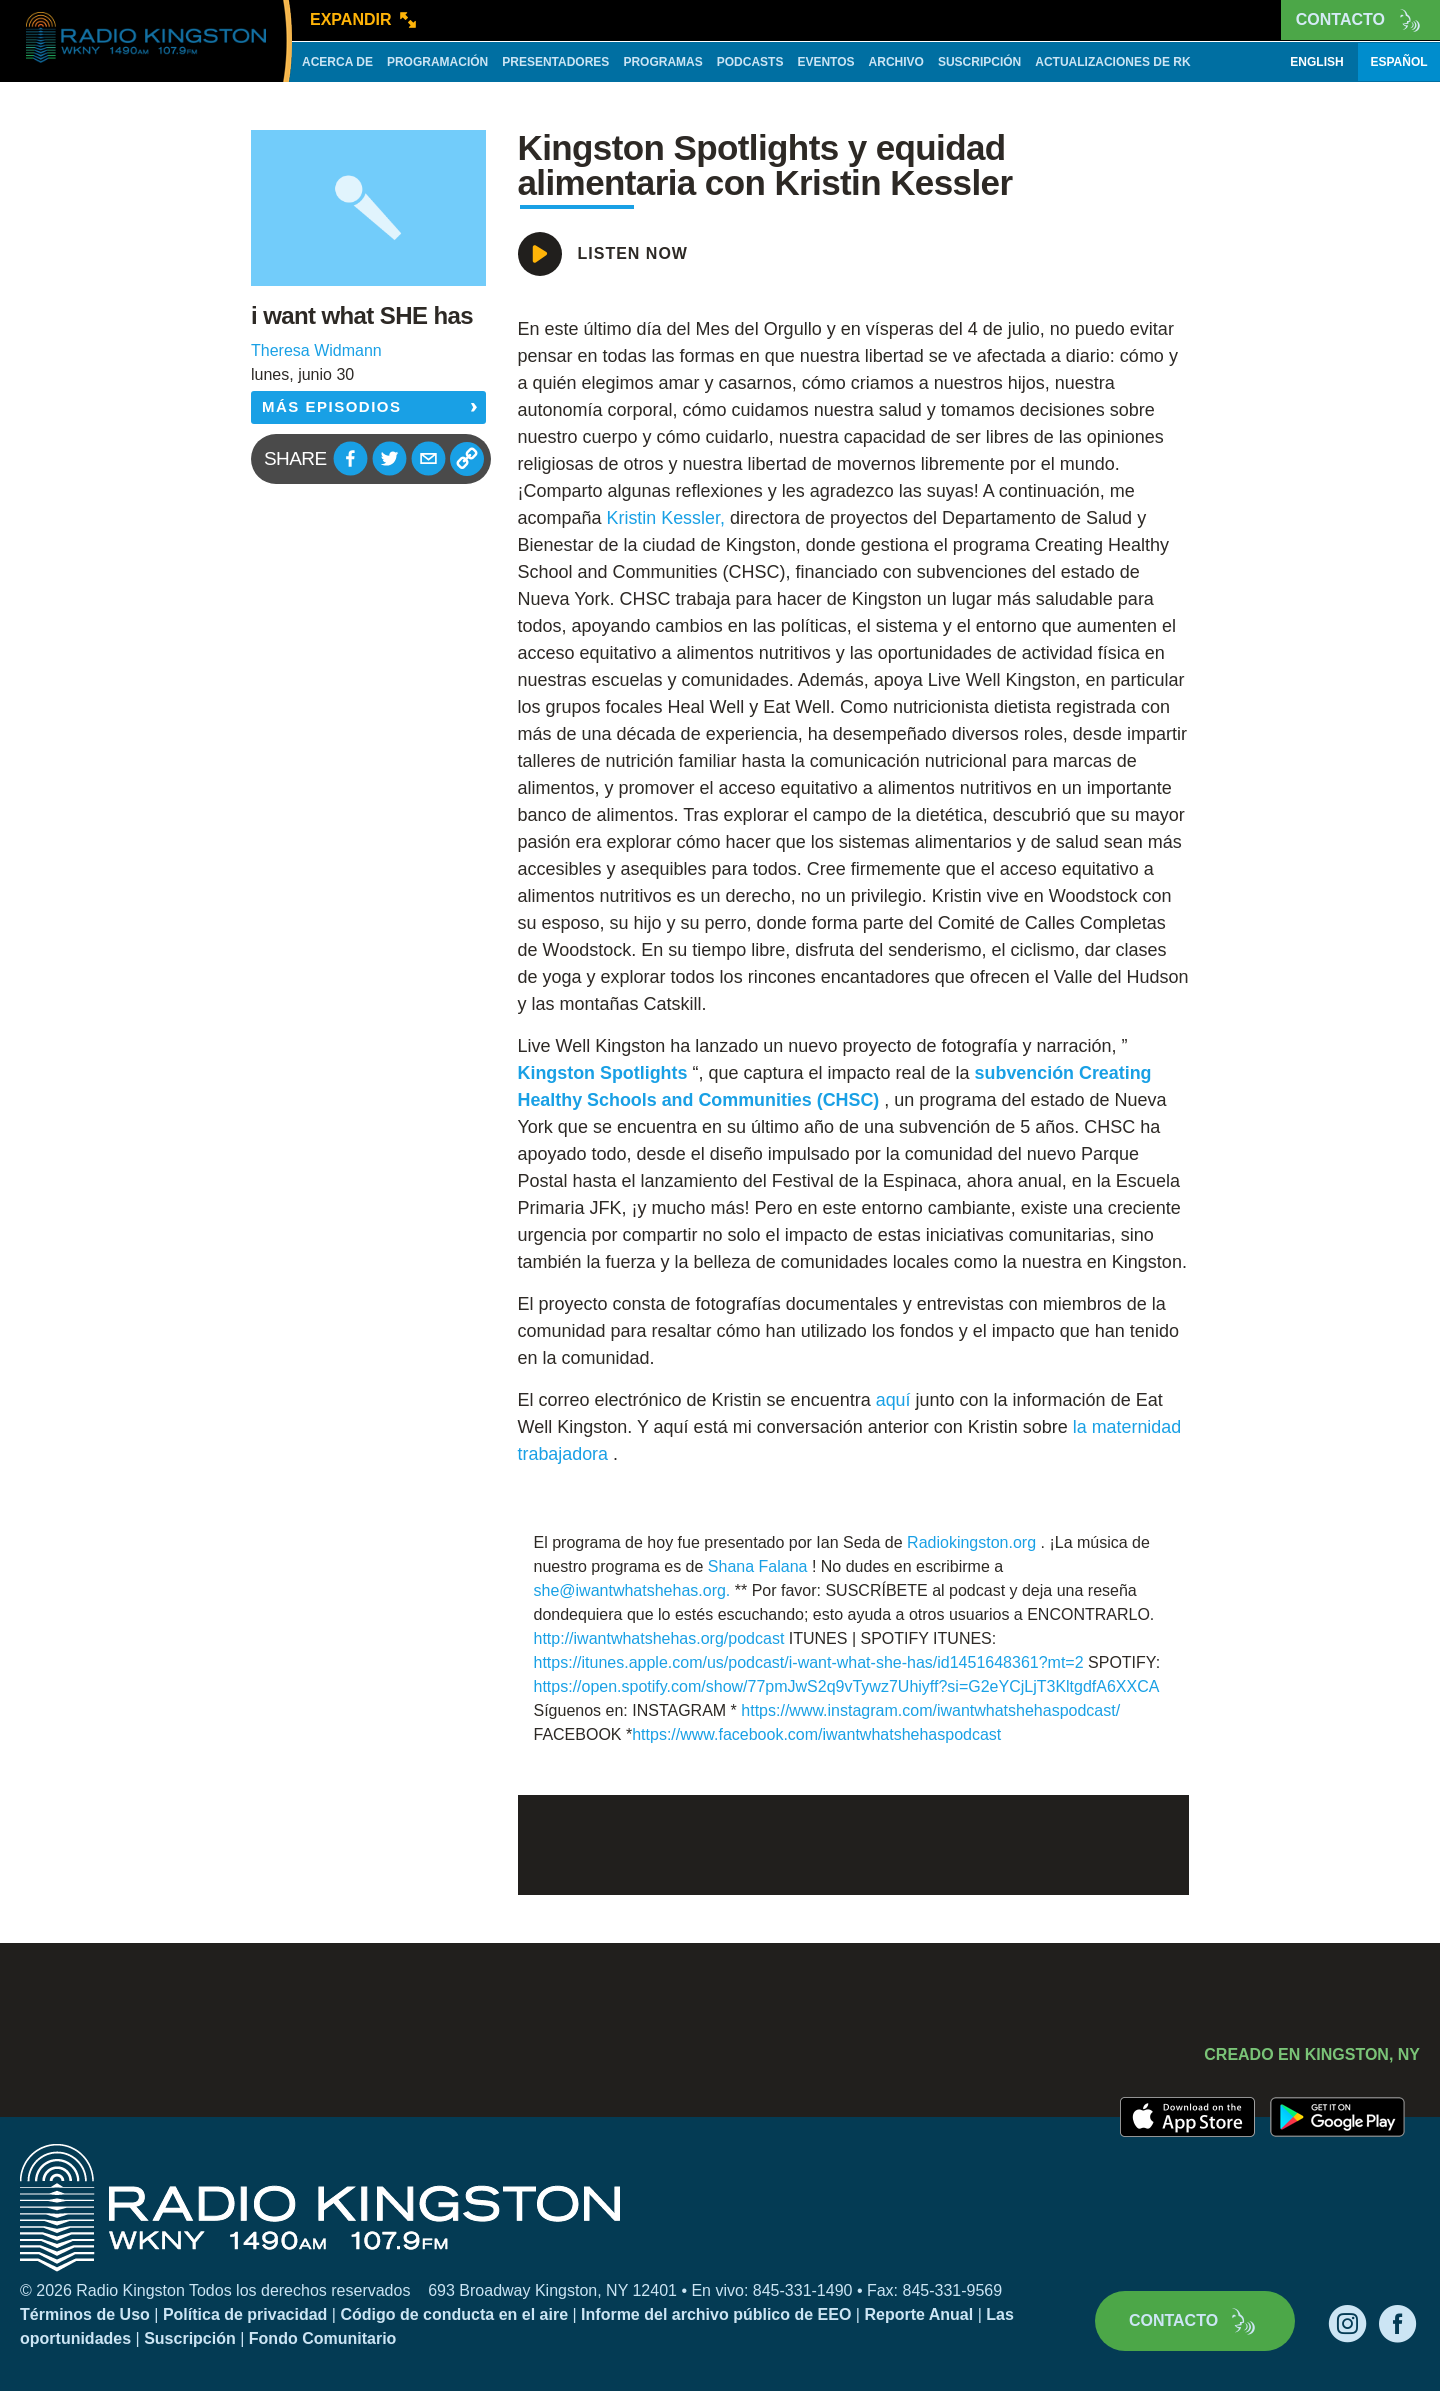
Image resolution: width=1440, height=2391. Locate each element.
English (1316, 62)
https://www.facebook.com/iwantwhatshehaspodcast (816, 1734)
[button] (350, 458)
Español (1398, 62)
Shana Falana (758, 1566)
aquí (893, 1400)
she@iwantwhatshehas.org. (632, 1590)
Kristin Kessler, (666, 518)
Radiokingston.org (971, 1542)
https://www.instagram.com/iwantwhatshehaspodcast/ (930, 1710)
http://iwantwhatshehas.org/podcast (659, 1638)
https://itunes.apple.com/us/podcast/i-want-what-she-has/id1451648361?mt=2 (809, 1662)
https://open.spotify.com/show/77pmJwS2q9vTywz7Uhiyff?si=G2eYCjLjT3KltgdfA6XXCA (846, 1686)
